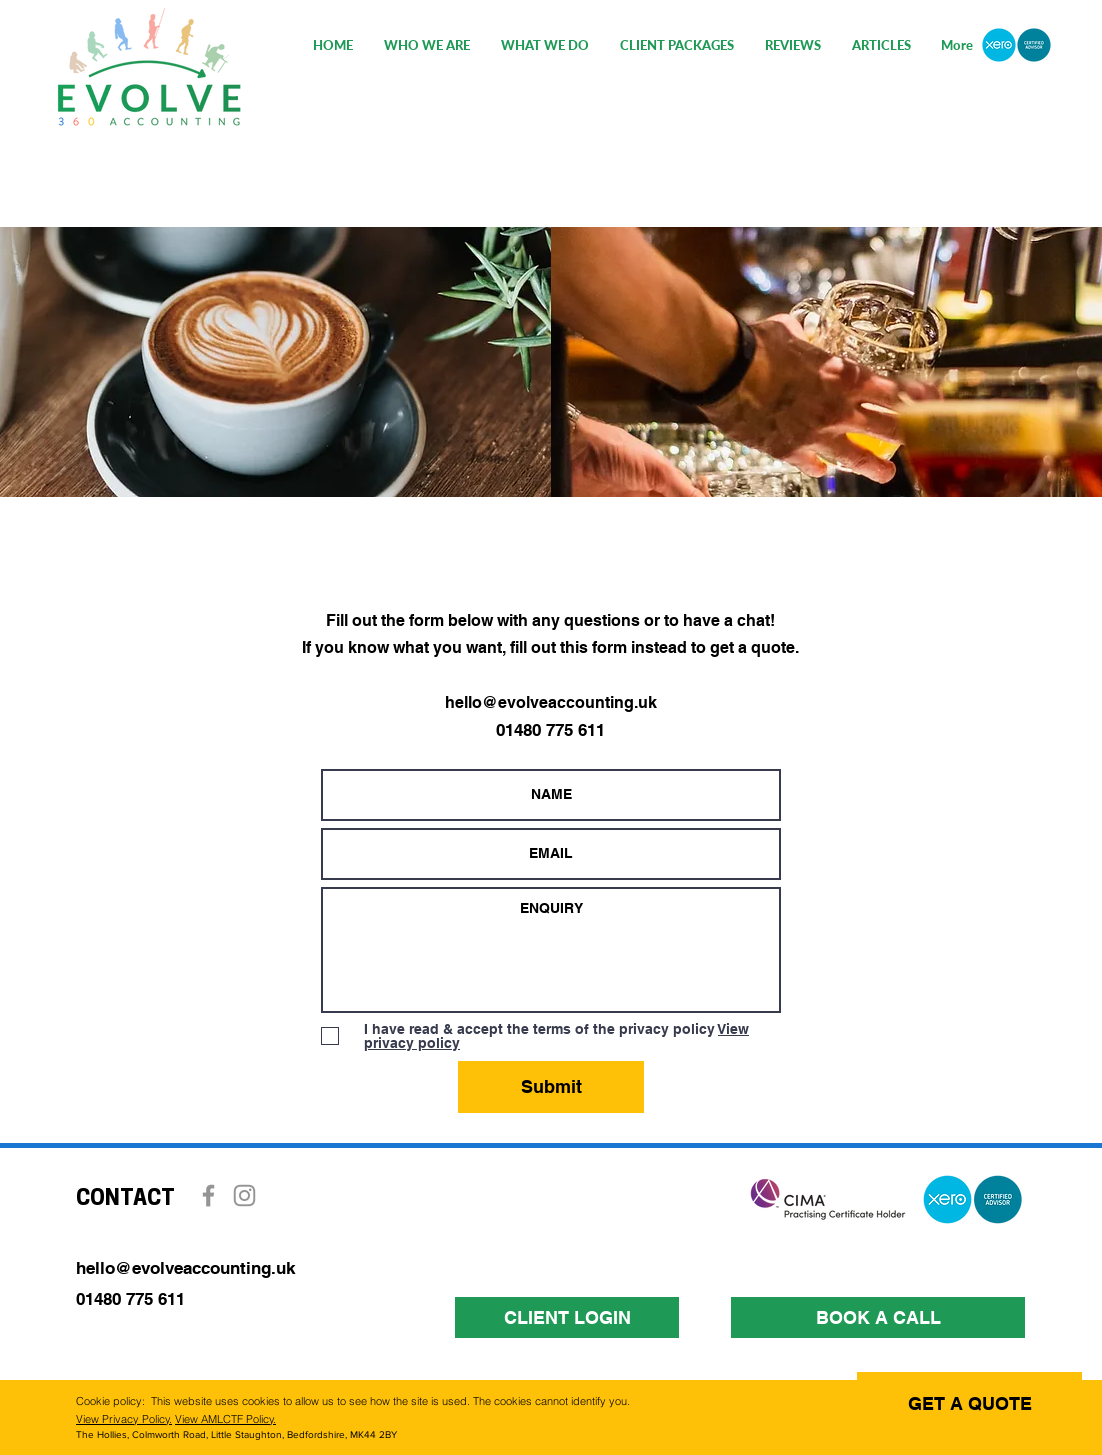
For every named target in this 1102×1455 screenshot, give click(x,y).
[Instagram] (244, 1195)
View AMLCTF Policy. (225, 1419)
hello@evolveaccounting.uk (551, 702)
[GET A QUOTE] (969, 1403)
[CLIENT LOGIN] (567, 1317)
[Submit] (551, 1087)
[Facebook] (208, 1195)
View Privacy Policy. (124, 1419)
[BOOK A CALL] (878, 1317)
